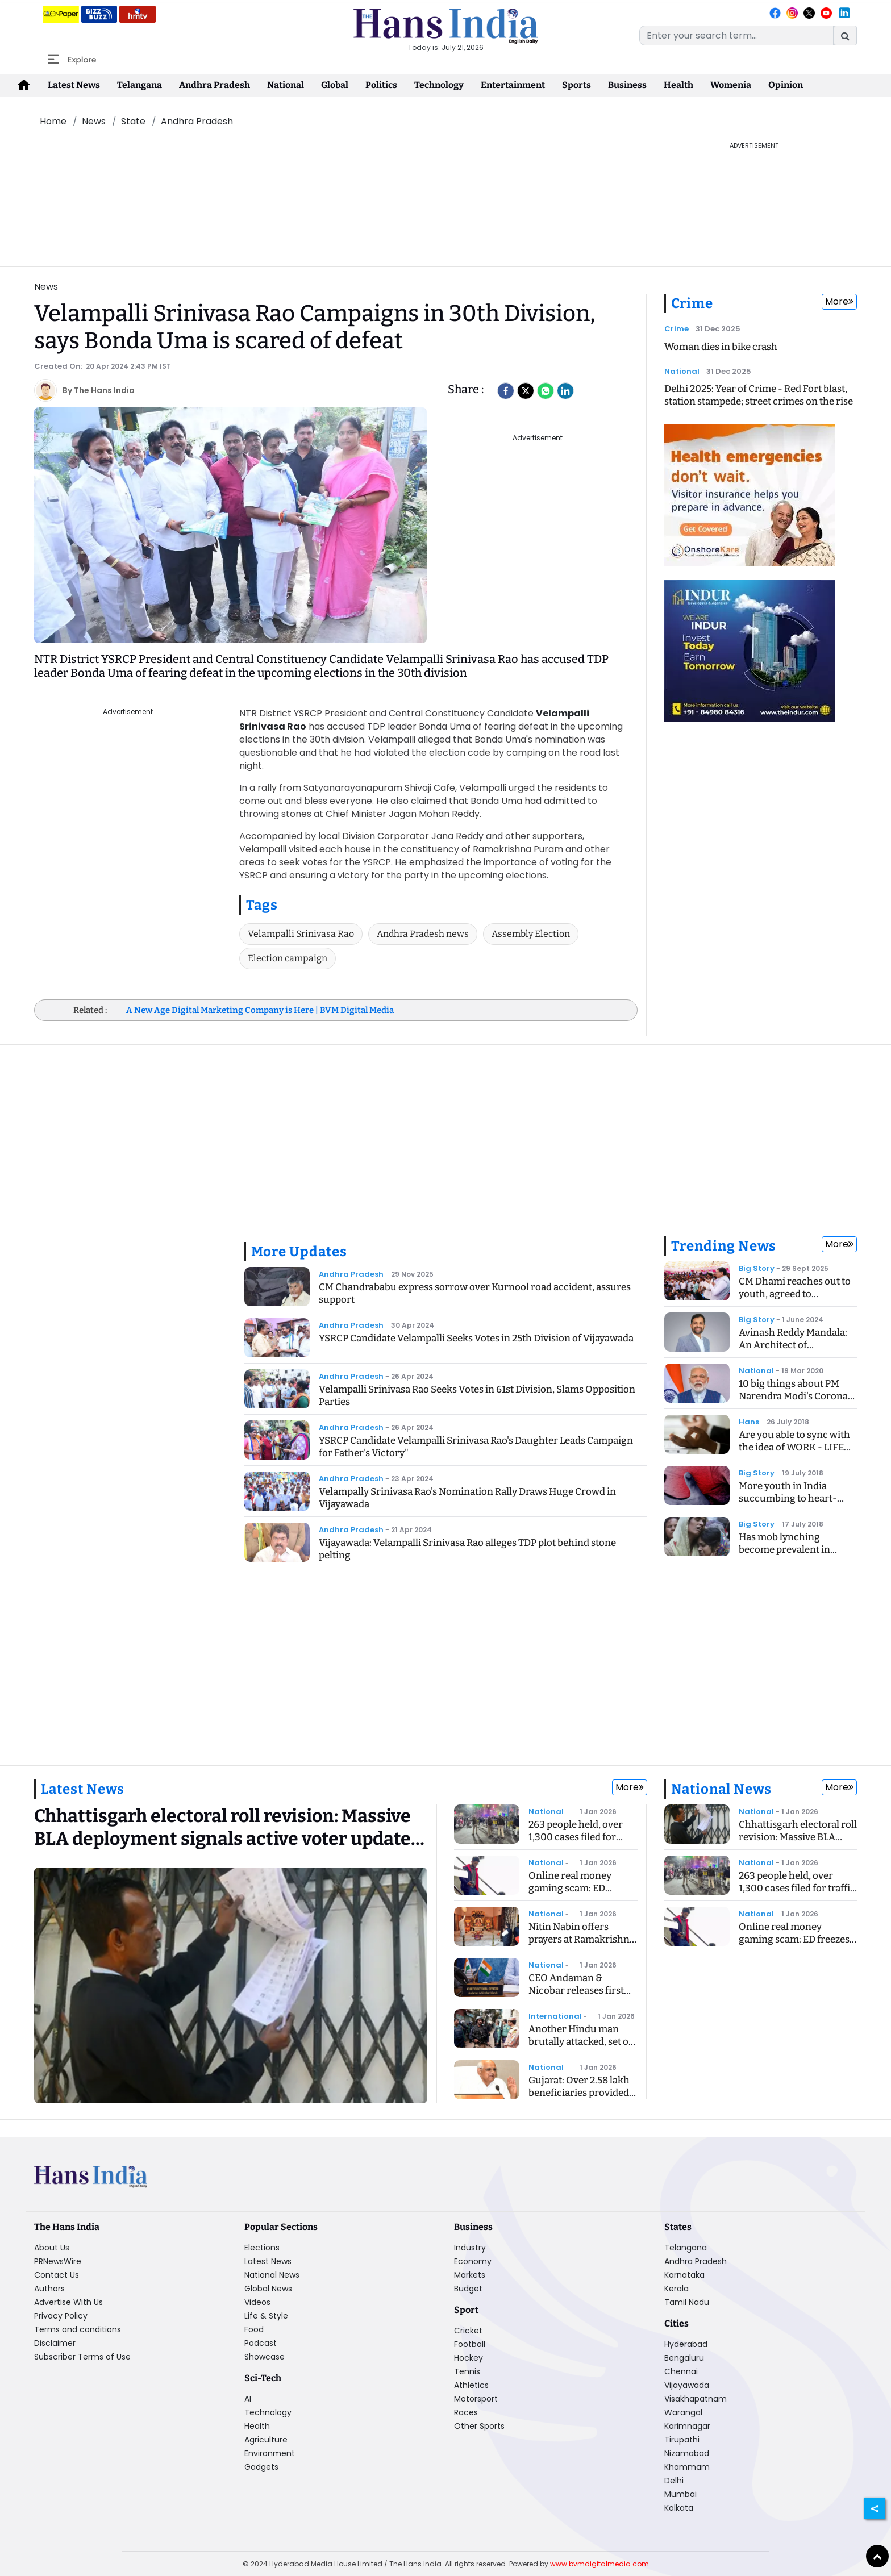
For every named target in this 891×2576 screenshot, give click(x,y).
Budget (468, 2288)
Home (53, 121)
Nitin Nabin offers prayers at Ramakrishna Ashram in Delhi (581, 1939)
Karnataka (684, 2275)
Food (254, 2329)
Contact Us (56, 2275)
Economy (473, 2261)
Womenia (730, 85)
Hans (749, 1421)
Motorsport (476, 2399)
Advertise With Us (68, 2302)
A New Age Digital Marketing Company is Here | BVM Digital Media (260, 1010)
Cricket (468, 2331)
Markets (469, 2275)
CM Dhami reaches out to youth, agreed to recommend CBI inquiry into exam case (795, 1300)
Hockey (468, 2358)
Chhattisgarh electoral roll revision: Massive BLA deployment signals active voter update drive (798, 1843)
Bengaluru (684, 2358)
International (555, 2016)
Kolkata (678, 2508)
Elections (262, 2248)
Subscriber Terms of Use (82, 2357)
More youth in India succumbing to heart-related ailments (788, 1498)
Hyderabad (685, 2344)
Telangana (139, 85)
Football (469, 2344)
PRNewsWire (57, 2261)
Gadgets (261, 2467)
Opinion (785, 85)
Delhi (674, 2481)
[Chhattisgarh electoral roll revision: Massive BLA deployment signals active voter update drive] (230, 1831)
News (94, 121)
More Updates (299, 1252)
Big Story (757, 1268)
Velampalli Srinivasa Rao (301, 933)
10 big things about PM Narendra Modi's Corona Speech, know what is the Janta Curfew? (795, 1402)
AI (247, 2399)
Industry (470, 2248)
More (839, 301)
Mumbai (680, 2494)
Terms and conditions (77, 2329)
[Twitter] (525, 390)
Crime (692, 303)
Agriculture (266, 2440)
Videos (257, 2302)
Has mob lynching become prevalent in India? (784, 1549)
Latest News (74, 85)
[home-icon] (24, 85)
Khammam (687, 2467)
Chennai (681, 2371)
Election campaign (287, 958)
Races (466, 2412)
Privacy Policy (61, 2316)
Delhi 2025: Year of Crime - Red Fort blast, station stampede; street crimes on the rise (758, 395)
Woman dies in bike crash (720, 347)
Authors (49, 2288)
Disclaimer (55, 2343)
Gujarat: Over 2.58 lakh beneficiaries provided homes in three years (579, 2092)
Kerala (676, 2288)
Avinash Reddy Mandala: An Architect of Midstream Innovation (793, 1345)
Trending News (723, 1246)
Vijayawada (686, 2385)
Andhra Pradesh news (423, 933)
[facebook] (505, 390)
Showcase (264, 2357)
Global (334, 85)
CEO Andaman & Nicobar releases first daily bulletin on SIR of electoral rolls (578, 1996)
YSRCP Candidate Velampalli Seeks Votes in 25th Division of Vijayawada (476, 1338)
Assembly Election (531, 933)
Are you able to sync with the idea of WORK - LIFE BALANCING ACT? (794, 1447)
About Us (51, 2248)
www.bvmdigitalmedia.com (599, 2564)
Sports (576, 85)
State (133, 121)
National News (721, 1789)
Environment (269, 2453)
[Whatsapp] (545, 390)
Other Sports (479, 2426)
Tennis (467, 2371)
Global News (268, 2288)
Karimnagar (687, 2426)
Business (627, 85)
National (285, 85)
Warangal (683, 2412)
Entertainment (513, 85)
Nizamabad (686, 2453)
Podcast (260, 2343)
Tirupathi (682, 2440)
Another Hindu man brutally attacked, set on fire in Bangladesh (581, 2041)
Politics (381, 85)
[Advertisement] (342, 166)
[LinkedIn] (565, 390)
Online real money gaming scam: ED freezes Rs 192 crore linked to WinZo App (573, 1894)
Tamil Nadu (686, 2302)
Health (678, 85)
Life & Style (266, 2316)
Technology (439, 85)
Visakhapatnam (695, 2399)
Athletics (471, 2385)
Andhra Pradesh (214, 85)
